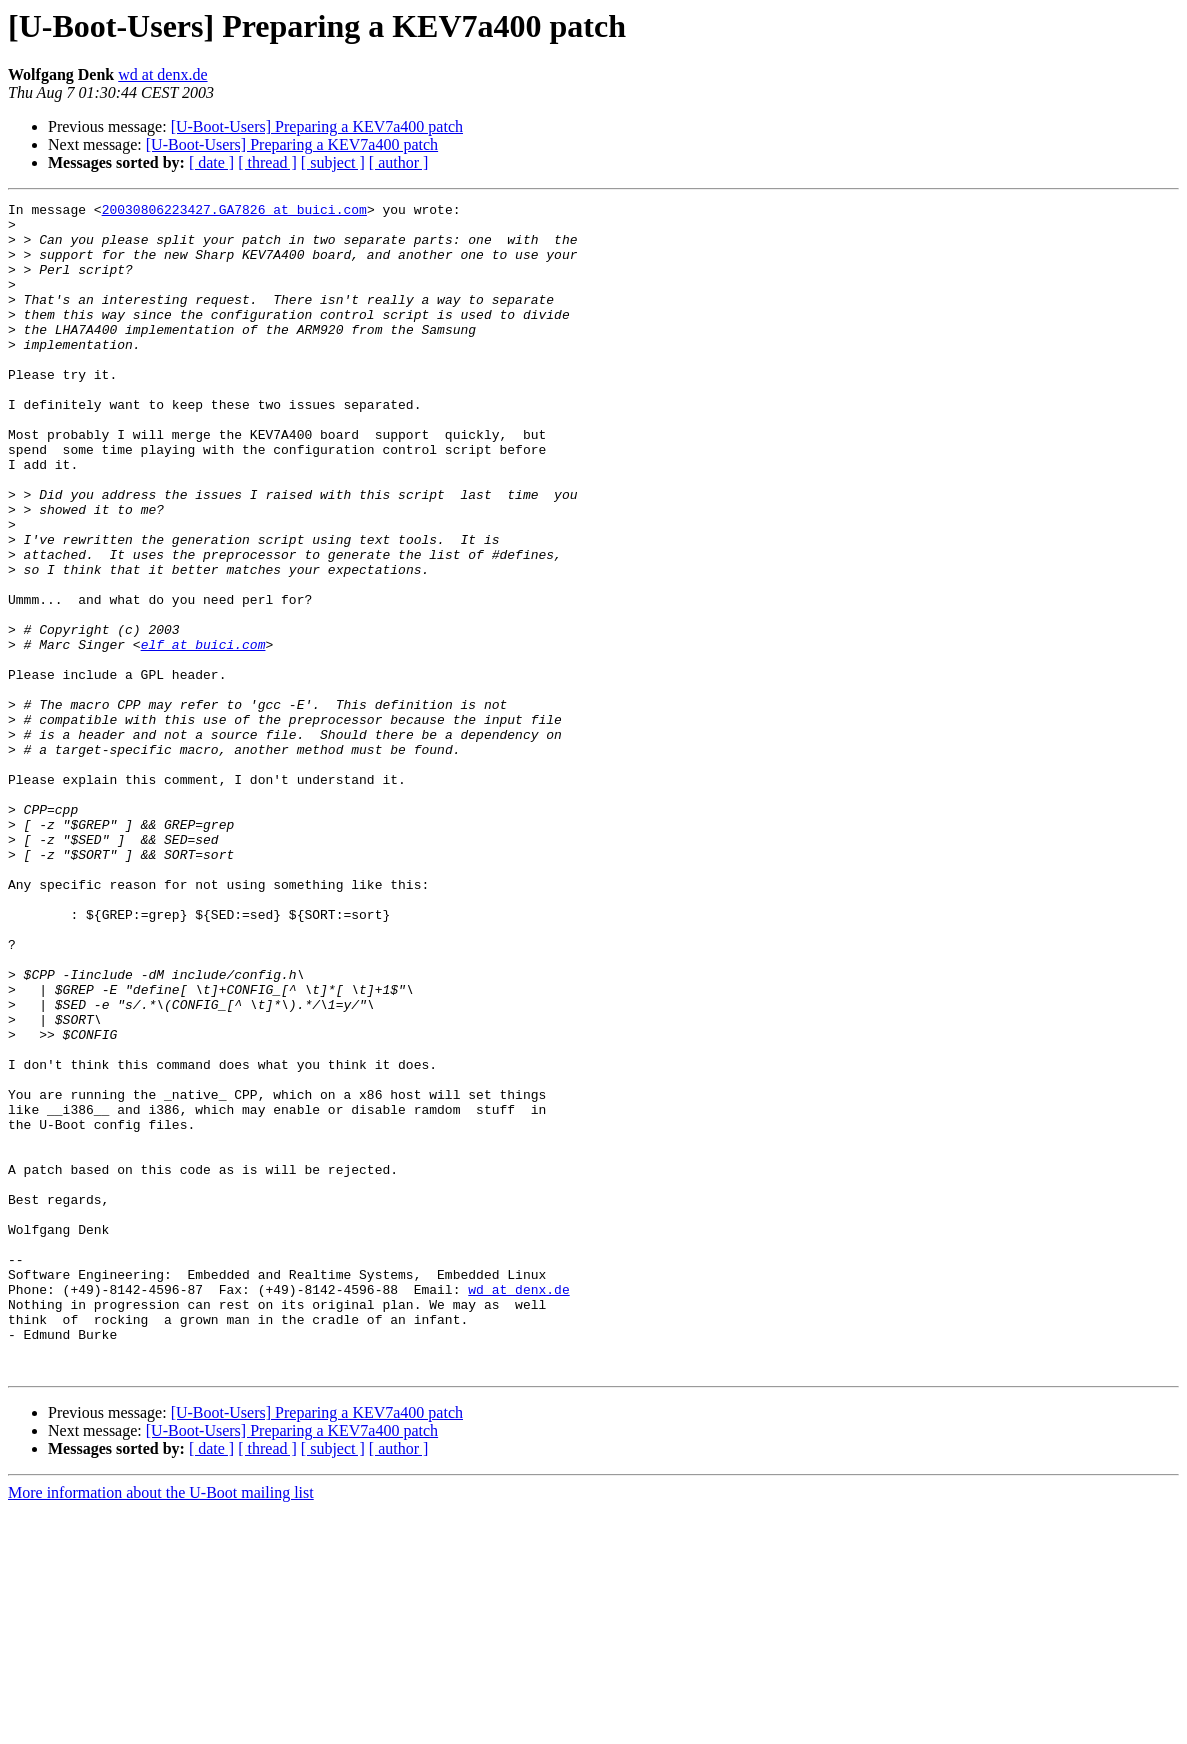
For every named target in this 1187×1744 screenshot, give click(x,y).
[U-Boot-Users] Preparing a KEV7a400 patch (317, 126)
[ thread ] (267, 162)
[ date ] (211, 162)
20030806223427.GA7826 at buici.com (234, 212)
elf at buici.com (203, 734)
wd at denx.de (162, 74)
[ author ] (399, 162)
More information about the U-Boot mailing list (161, 1726)
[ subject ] (333, 162)
